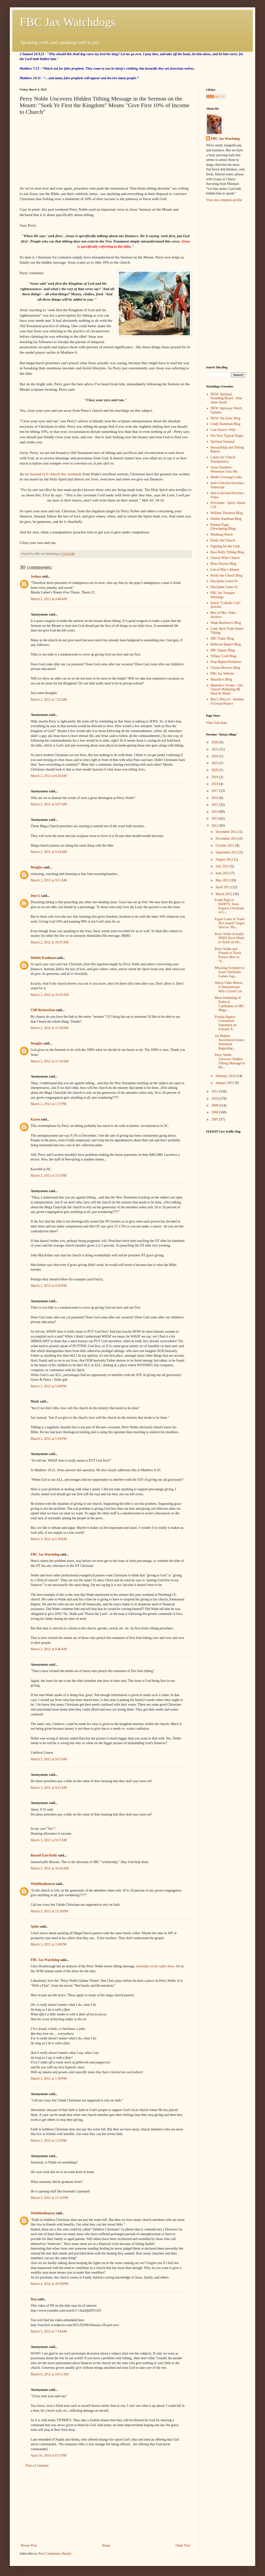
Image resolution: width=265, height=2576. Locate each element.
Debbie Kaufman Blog (226, 519)
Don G (35, 896)
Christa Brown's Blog (225, 668)
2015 (215, 805)
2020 (215, 770)
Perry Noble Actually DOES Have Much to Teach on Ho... (229, 938)
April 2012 (223, 887)
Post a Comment (37, 2465)
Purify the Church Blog (227, 575)
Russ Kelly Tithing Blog (227, 552)
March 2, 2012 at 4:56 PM (48, 1286)
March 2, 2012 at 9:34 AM (49, 852)
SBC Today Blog (222, 638)
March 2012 (224, 894)
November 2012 (226, 838)
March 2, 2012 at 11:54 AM (49, 1061)
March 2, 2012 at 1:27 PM (48, 1104)
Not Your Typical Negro (227, 436)
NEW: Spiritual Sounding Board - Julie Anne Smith (226, 398)
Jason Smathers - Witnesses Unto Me (224, 469)
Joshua (36, 576)
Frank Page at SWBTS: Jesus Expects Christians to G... (229, 906)
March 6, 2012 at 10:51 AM (50, 2374)
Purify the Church (223, 540)
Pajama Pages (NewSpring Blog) (223, 527)
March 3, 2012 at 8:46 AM (49, 1649)
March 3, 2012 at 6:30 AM (49, 1539)
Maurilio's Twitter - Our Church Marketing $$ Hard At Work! (227, 689)
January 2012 (225, 1083)
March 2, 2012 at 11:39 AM (49, 1028)
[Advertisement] (105, 2505)
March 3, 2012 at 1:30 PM (48, 2078)
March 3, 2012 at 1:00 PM (48, 1944)
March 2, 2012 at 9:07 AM (49, 804)
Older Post (183, 2545)
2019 (215, 777)
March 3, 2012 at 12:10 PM (49, 1911)
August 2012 (224, 859)
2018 (215, 784)
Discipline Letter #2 (224, 587)
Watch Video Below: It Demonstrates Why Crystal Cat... (229, 987)
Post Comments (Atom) (55, 2553)
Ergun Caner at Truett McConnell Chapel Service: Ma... (229, 923)
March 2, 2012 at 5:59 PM (48, 1439)
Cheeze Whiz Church (225, 558)
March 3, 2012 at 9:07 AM (49, 1759)
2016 (215, 798)
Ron (34, 2299)
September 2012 (227, 852)
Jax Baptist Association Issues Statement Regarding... (229, 1042)
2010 (215, 1098)
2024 (215, 756)
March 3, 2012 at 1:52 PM (48, 2140)
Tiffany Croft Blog (223, 656)
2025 (215, 749)
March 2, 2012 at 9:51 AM (49, 880)
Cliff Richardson (43, 1010)
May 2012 (222, 880)
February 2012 (226, 1076)
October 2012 (225, 845)
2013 (215, 818)
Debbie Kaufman (43, 958)
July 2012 (222, 866)
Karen (35, 1119)
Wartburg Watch (222, 534)
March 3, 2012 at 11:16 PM (49, 2198)
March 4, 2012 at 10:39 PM (49, 2284)
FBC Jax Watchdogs (67, 21)
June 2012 (222, 873)
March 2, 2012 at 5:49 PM (48, 1386)
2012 (215, 825)
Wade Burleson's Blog (226, 623)
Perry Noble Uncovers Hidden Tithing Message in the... (230, 1061)
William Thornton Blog (227, 513)
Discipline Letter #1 (224, 581)
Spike (35, 1926)
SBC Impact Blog (223, 650)
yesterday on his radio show (155, 1966)
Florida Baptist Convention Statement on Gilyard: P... (226, 1023)
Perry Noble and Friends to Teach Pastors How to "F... (228, 955)
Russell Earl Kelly (44, 1855)
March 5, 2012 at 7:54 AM (49, 2331)
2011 (215, 1091)
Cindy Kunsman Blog (225, 424)
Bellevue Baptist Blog (226, 644)
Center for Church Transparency (223, 459)
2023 (215, 763)
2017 (215, 791)
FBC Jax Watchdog (45, 1554)
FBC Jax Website (222, 673)
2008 (215, 1112)
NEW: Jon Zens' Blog (225, 418)
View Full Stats (216, 723)
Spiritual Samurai (223, 441)
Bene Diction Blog (223, 564)
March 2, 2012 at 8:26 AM (49, 776)
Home (106, 2545)
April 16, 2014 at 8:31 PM (48, 2455)
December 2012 (226, 832)
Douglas (36, 867)
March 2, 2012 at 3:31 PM (48, 1175)
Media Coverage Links (226, 477)
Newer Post (29, 2545)
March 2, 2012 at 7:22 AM (49, 699)
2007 (215, 1119)
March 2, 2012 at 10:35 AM (50, 942)
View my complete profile (224, 200)
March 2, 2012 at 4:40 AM (49, 599)
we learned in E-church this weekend (53, 474)
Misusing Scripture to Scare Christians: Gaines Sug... (229, 972)
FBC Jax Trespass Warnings (223, 595)
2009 (215, 1105)
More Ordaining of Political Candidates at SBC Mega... (229, 1004)
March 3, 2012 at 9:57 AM (49, 1840)
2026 (215, 742)
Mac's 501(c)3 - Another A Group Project (227, 701)
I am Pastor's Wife (223, 430)
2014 (215, 811)
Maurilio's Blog (221, 679)
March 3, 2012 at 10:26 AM (50, 1868)
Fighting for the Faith (225, 546)
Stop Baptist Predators (226, 662)
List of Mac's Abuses (225, 569)
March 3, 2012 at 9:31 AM (49, 1788)
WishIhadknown (43, 1884)
